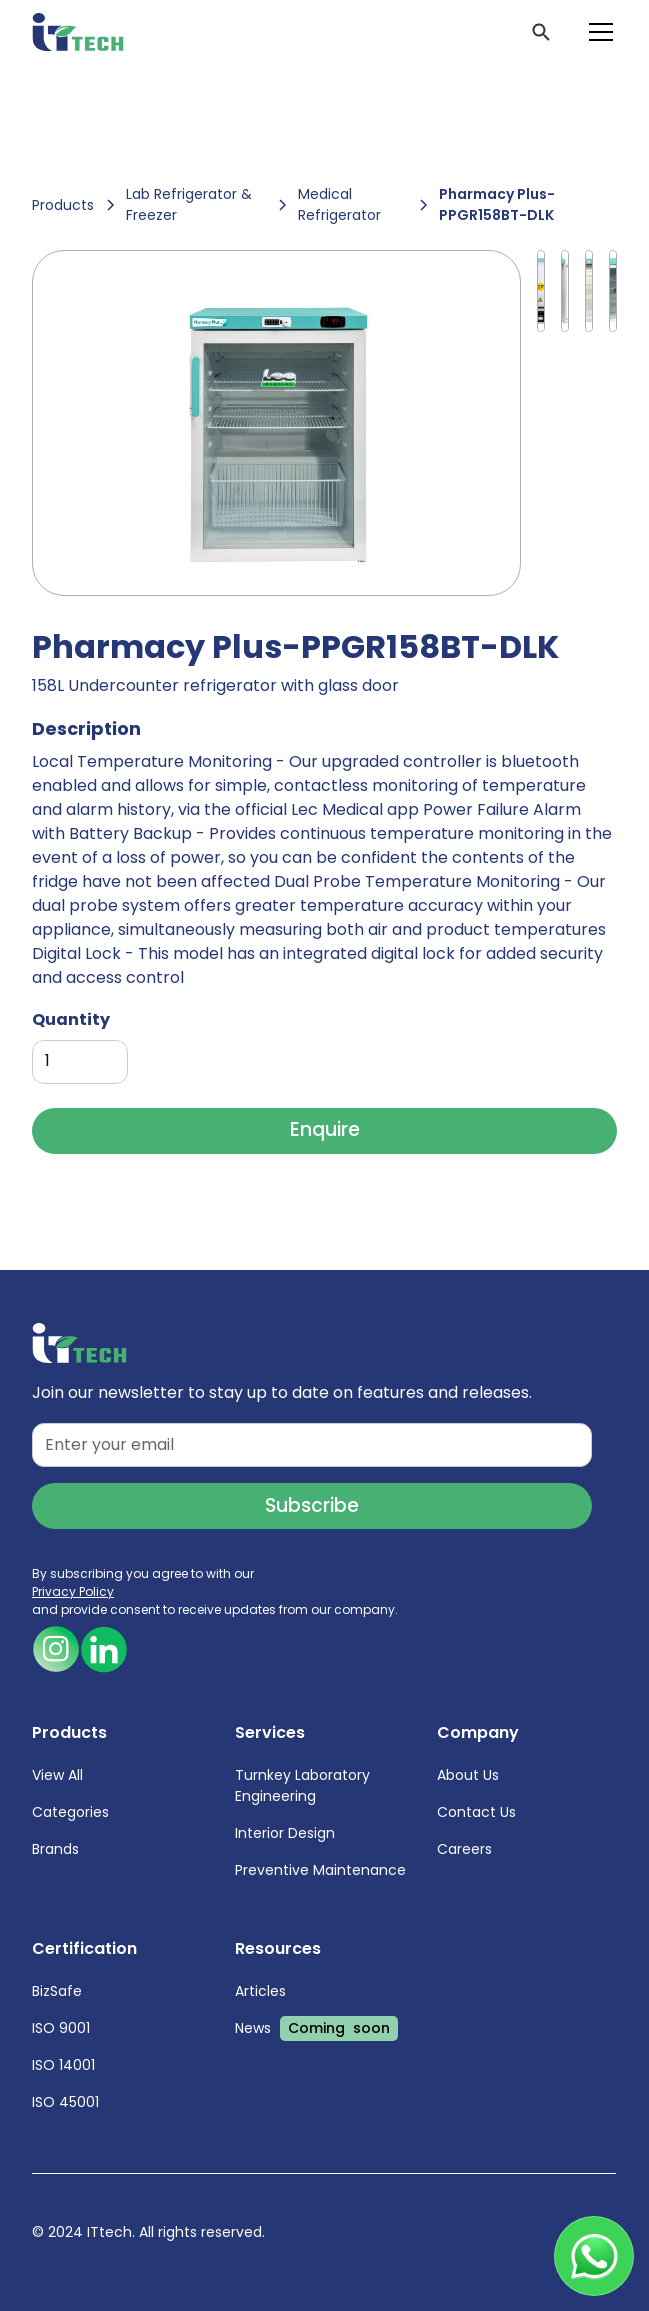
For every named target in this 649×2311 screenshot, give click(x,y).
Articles (260, 1991)
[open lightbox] (276, 423)
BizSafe (57, 1991)
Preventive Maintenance (320, 1870)
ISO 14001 (63, 2065)
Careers (465, 1849)
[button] (597, 32)
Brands (55, 1849)
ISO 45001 (65, 2102)
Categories (70, 1812)
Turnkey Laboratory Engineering (302, 1785)
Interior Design (285, 1833)
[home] (78, 32)
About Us (469, 1775)
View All (57, 1775)
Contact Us (477, 1812)
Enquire (325, 1129)
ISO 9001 (61, 2028)
